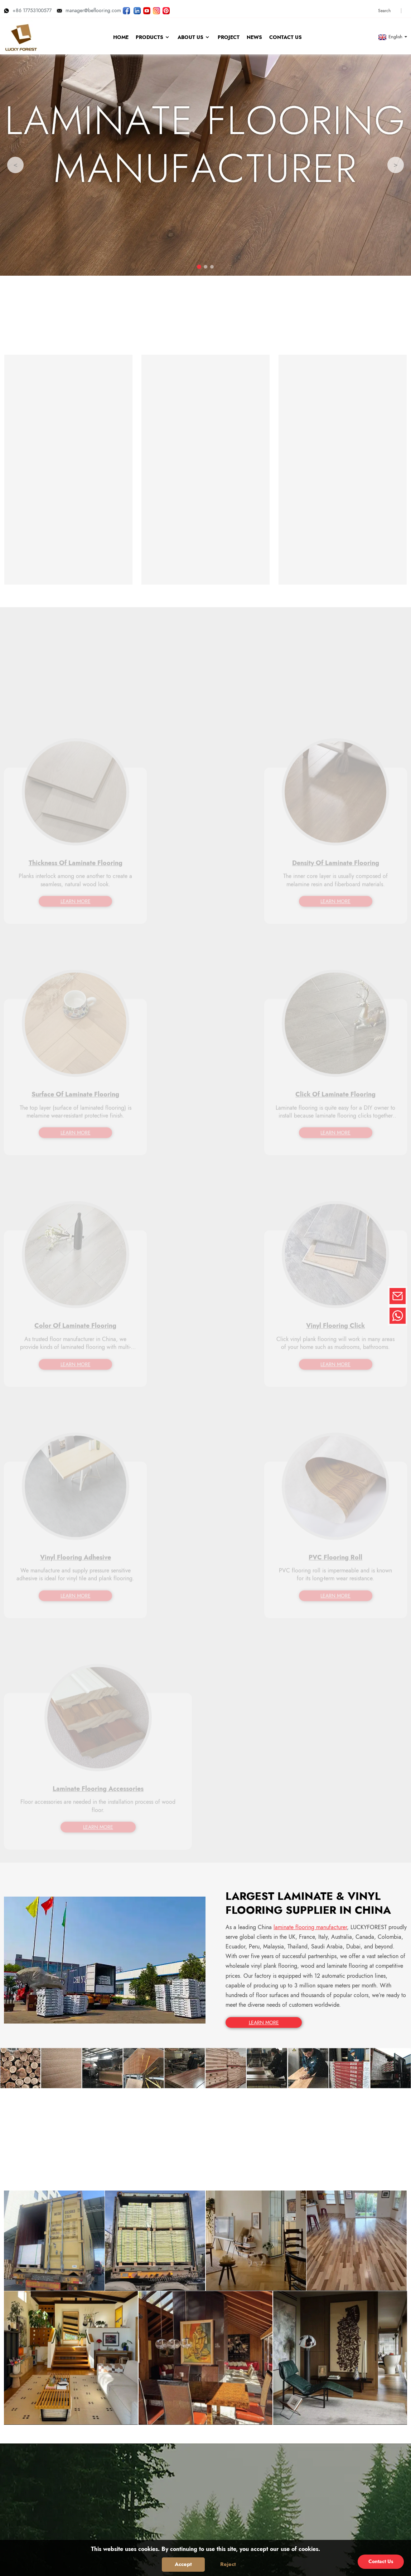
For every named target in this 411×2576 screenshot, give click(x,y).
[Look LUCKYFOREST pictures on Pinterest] (166, 8)
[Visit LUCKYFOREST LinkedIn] (137, 8)
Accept (183, 2564)
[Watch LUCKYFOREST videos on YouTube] (146, 8)
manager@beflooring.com (89, 8)
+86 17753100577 (28, 8)
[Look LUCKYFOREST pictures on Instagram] (156, 8)
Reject (228, 2564)
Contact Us (380, 2561)
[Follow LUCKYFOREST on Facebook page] (126, 8)
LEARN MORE (261, 1501)
